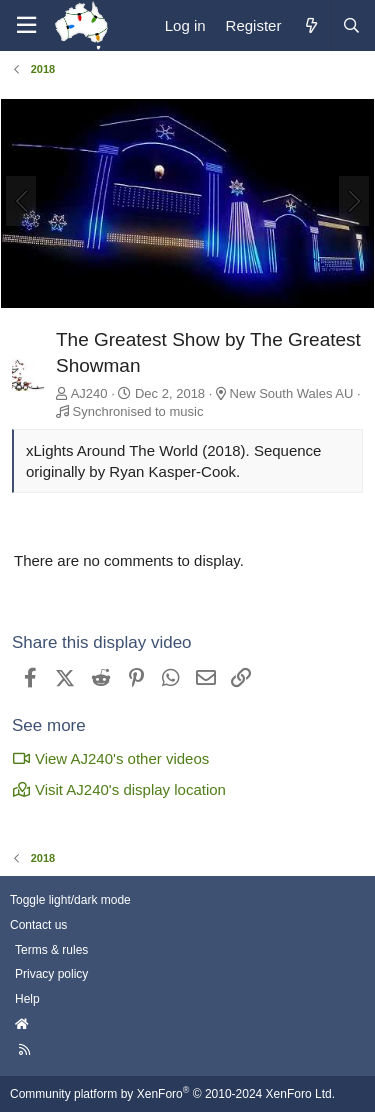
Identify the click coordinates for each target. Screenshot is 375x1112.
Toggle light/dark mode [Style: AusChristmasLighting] (70, 900)
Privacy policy (51, 974)
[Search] (351, 25)
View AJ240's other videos (110, 758)
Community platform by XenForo (172, 1094)
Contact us (38, 925)
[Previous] (21, 201)
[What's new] (310, 25)
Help (27, 999)
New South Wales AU (292, 393)
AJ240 (89, 393)
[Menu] (26, 25)
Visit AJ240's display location (119, 789)
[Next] (354, 201)
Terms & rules (51, 950)
